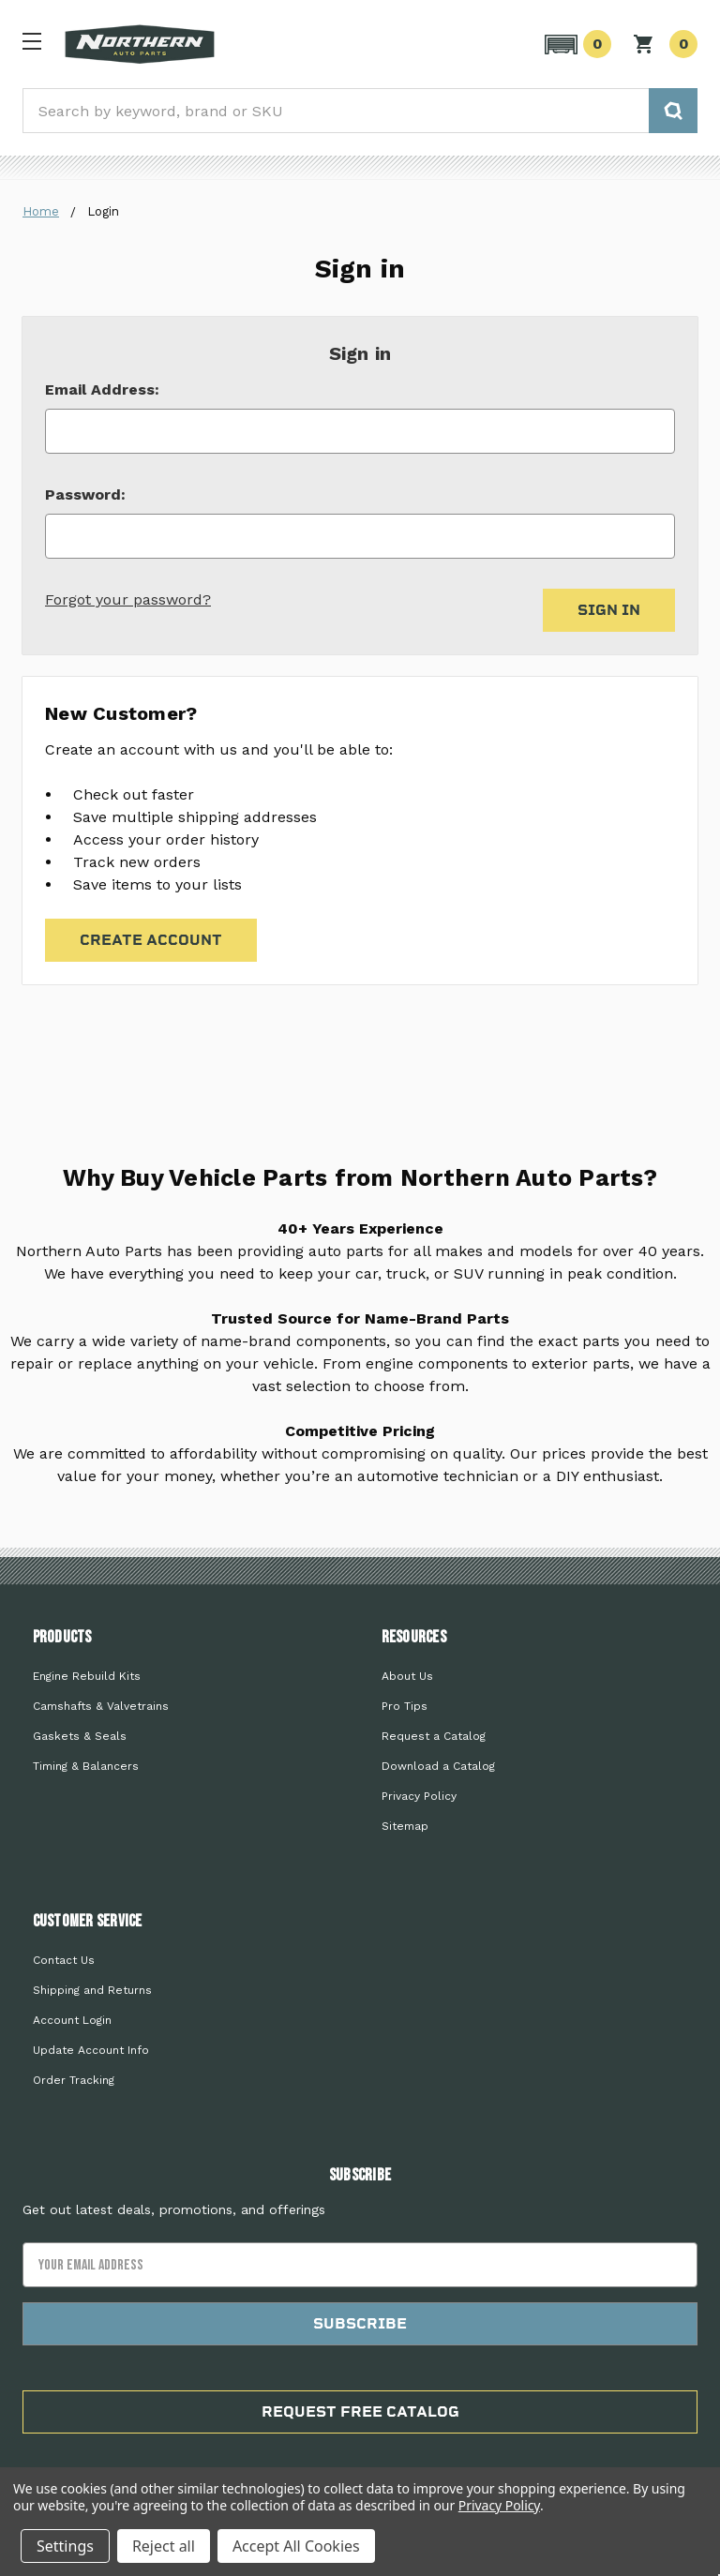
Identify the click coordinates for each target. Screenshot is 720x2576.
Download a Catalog (438, 1766)
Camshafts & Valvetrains (101, 1706)
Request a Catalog (434, 1736)
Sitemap (405, 1826)
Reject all (163, 2546)
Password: (85, 494)
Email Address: (102, 389)
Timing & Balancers (86, 1766)
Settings (65, 2546)
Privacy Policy (419, 1796)
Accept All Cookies (296, 2546)
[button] (575, 44)
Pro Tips (405, 1706)
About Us (407, 1676)
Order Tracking (73, 2080)
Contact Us (64, 1960)
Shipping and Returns (92, 1990)
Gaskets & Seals (80, 1736)
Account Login (72, 2020)
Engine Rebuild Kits (87, 1676)
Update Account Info (91, 2050)
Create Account (151, 940)
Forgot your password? (128, 599)
